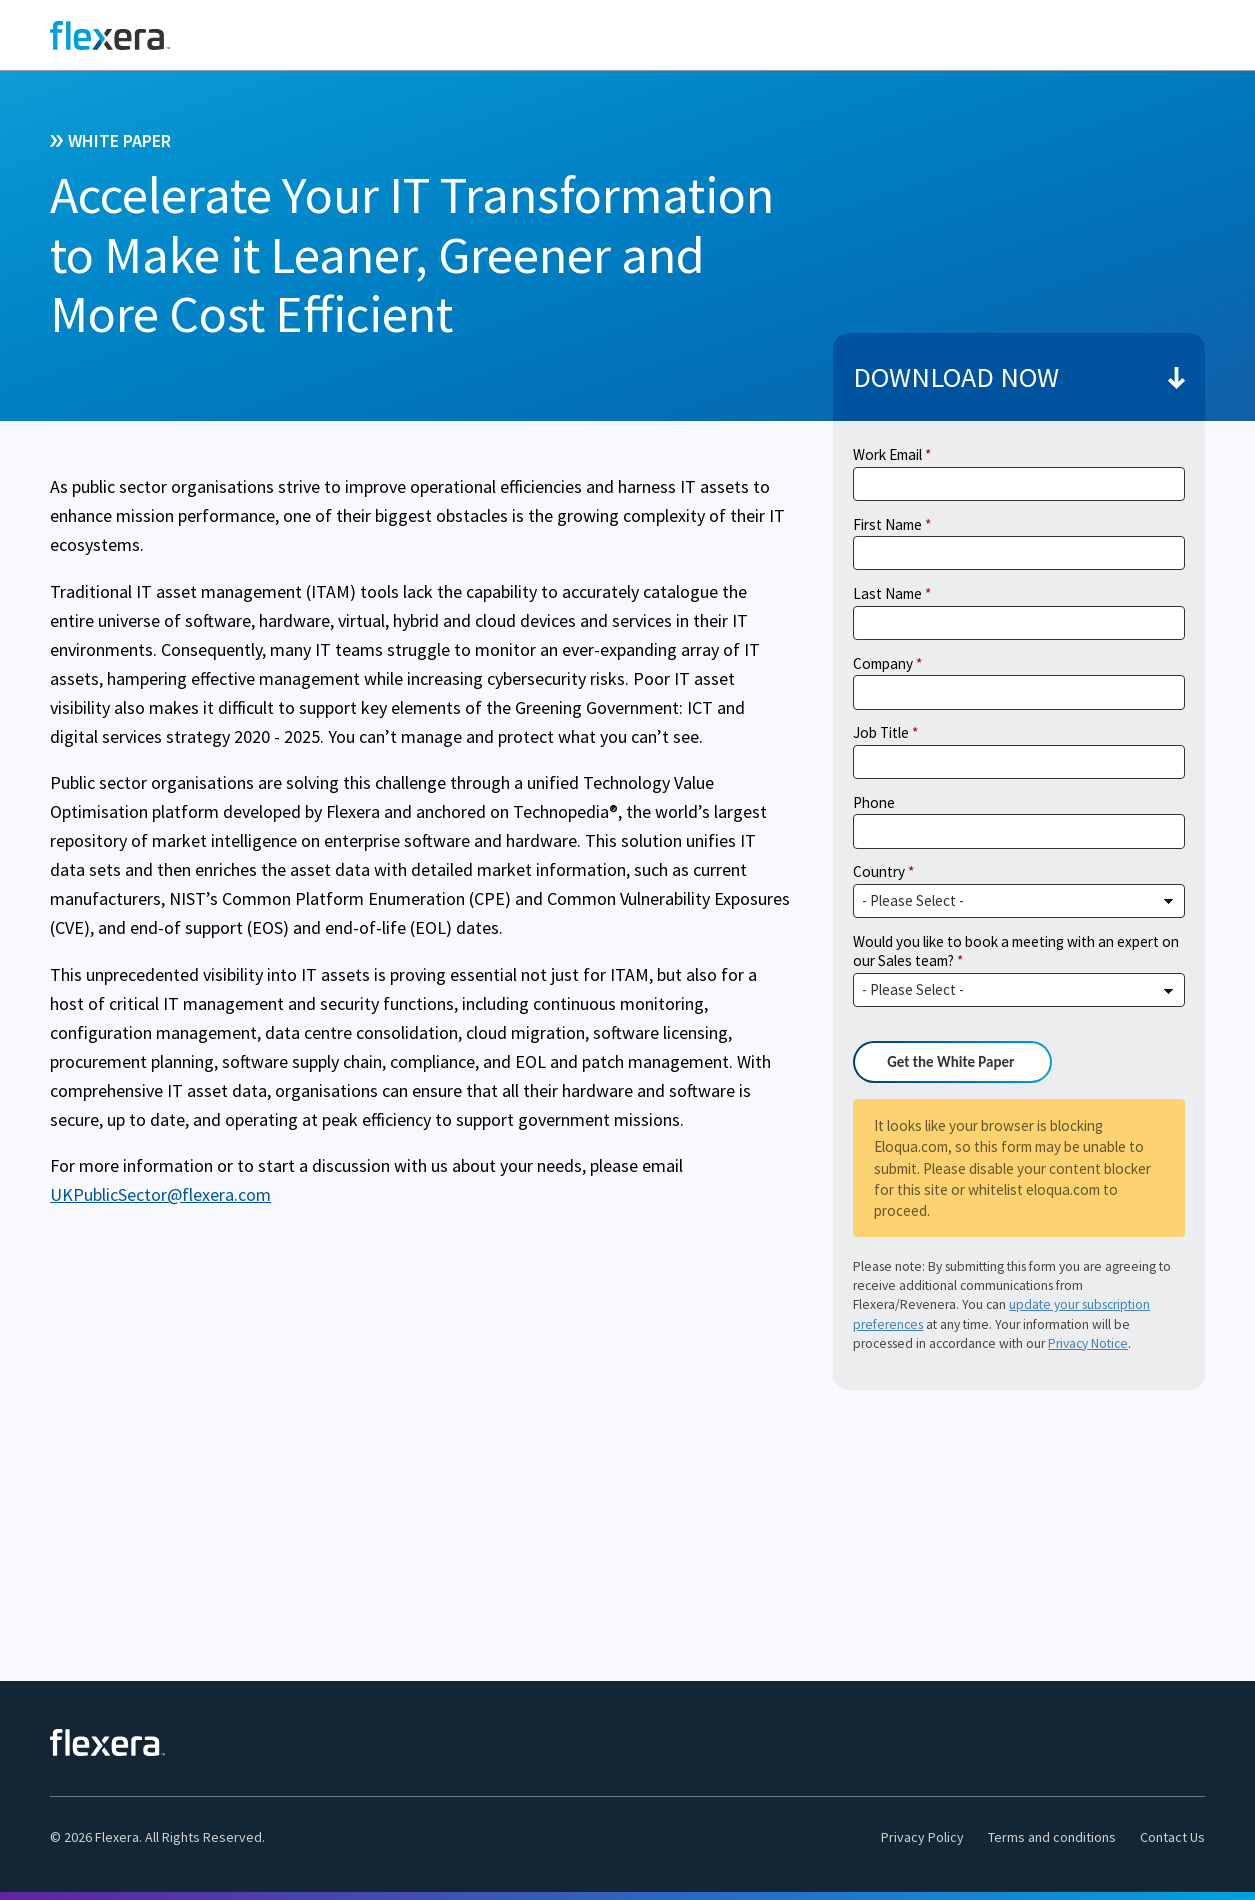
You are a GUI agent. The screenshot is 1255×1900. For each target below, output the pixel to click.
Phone (874, 802)
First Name (887, 524)
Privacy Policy (922, 1837)
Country (879, 871)
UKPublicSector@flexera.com (160, 1194)
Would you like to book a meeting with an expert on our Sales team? (1016, 951)
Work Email (887, 454)
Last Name (887, 593)
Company (883, 663)
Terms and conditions (1052, 1837)
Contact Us (1172, 1837)
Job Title (881, 732)
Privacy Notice (1088, 1343)
